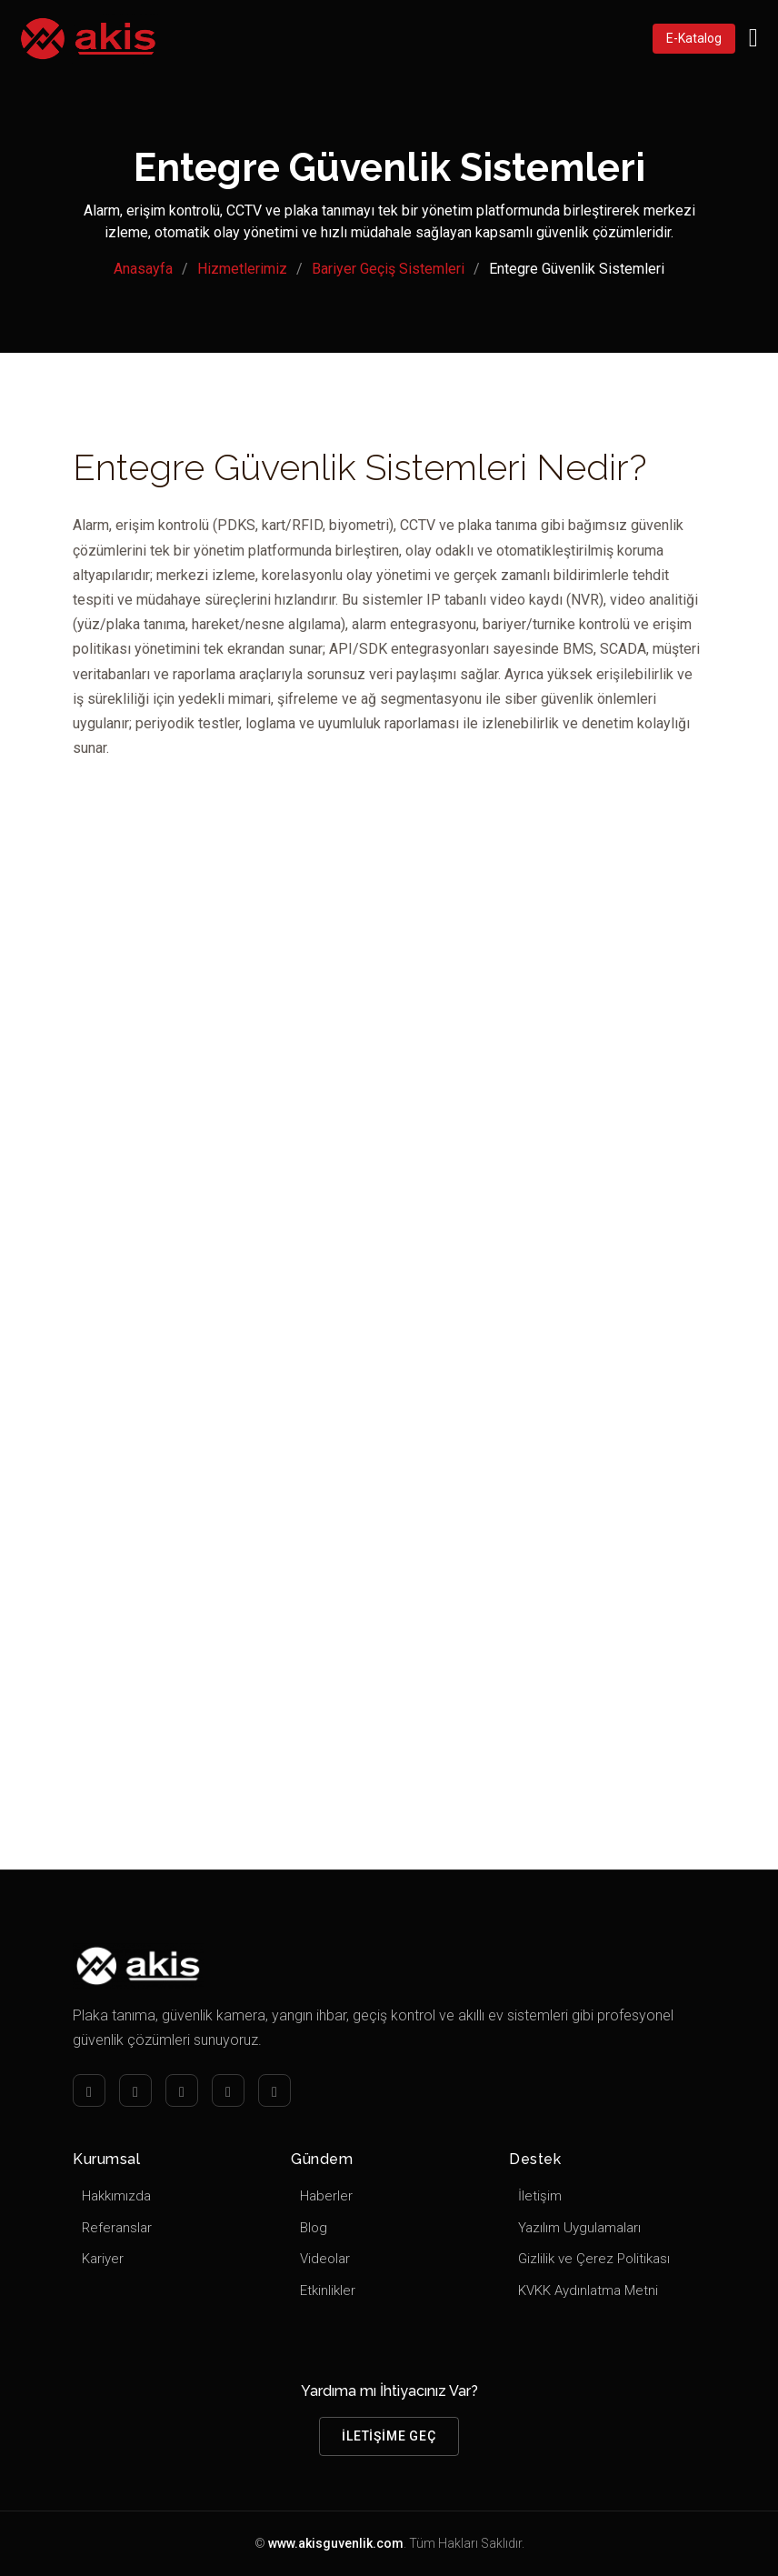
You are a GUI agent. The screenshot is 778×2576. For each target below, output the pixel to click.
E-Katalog (694, 38)
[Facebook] (89, 2090)
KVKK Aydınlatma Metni (588, 2290)
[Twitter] (228, 2090)
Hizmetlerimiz (242, 268)
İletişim (540, 2196)
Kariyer (103, 2258)
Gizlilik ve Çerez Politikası (594, 2258)
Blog (313, 2228)
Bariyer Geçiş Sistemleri (388, 268)
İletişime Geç (388, 2436)
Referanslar (117, 2228)
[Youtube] (274, 2090)
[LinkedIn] (181, 2090)
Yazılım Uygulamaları (579, 2228)
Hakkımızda (116, 2196)
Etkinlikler (327, 2290)
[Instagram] (135, 2090)
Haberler (326, 2196)
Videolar (325, 2258)
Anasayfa (143, 268)
